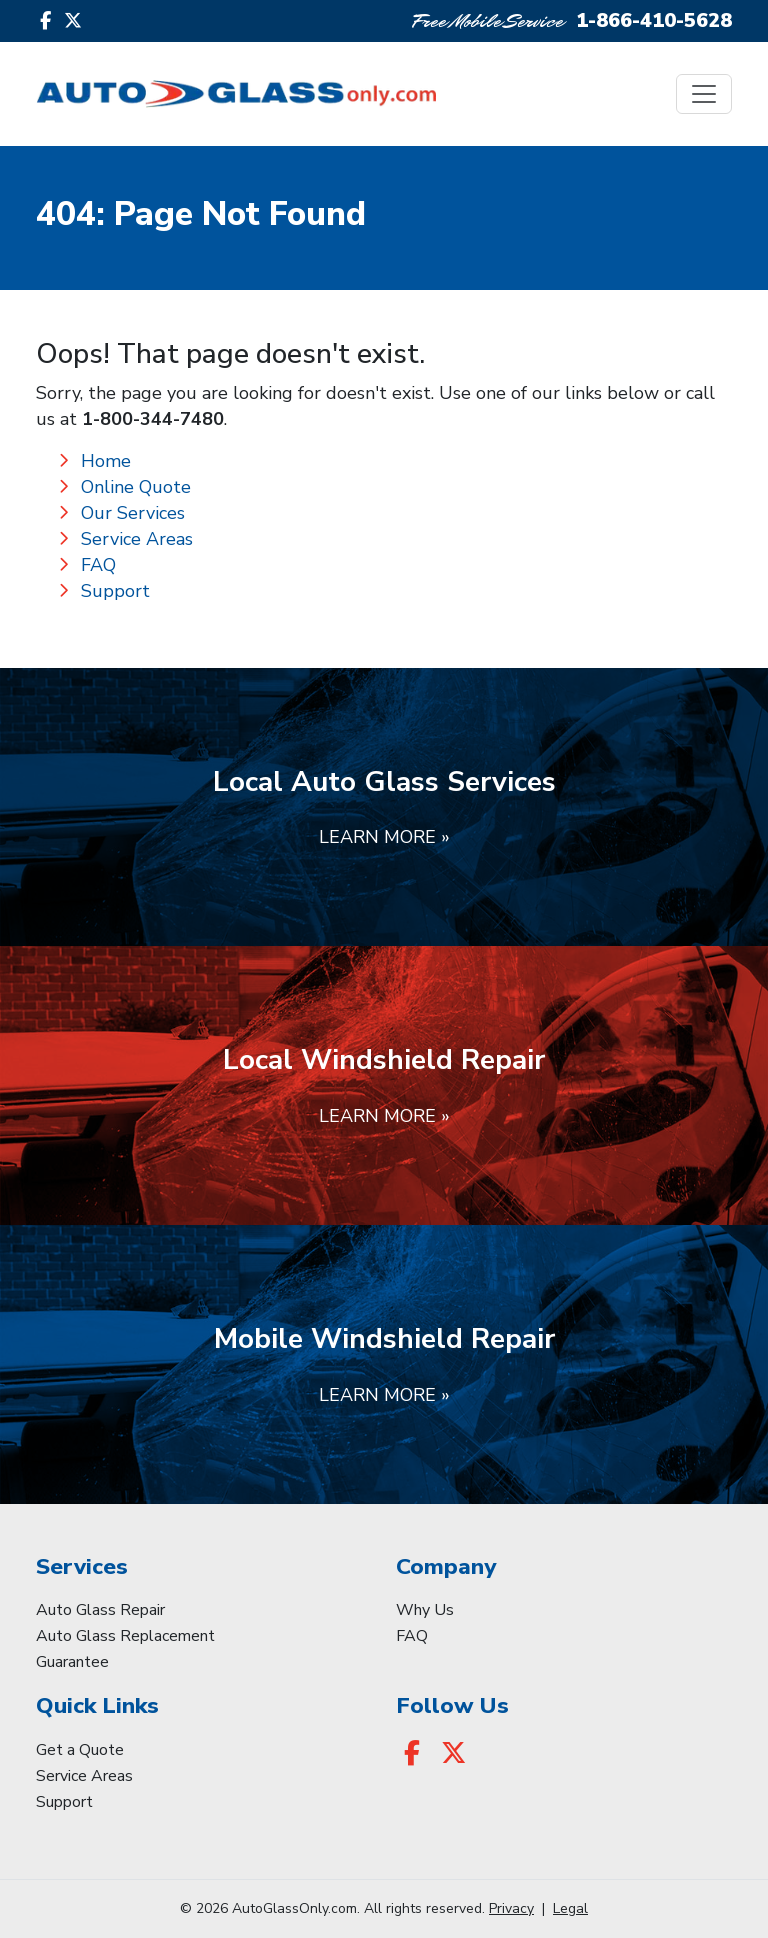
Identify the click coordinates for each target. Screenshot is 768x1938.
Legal (570, 1908)
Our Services (133, 513)
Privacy (511, 1908)
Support (115, 591)
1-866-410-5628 (654, 20)
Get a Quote (80, 1750)
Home (106, 461)
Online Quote (136, 487)
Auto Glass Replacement (125, 1636)
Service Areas (137, 539)
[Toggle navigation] (704, 94)
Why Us (425, 1610)
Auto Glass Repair (100, 1610)
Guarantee (72, 1662)
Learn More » (384, 837)
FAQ (98, 565)
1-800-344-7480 (153, 419)
